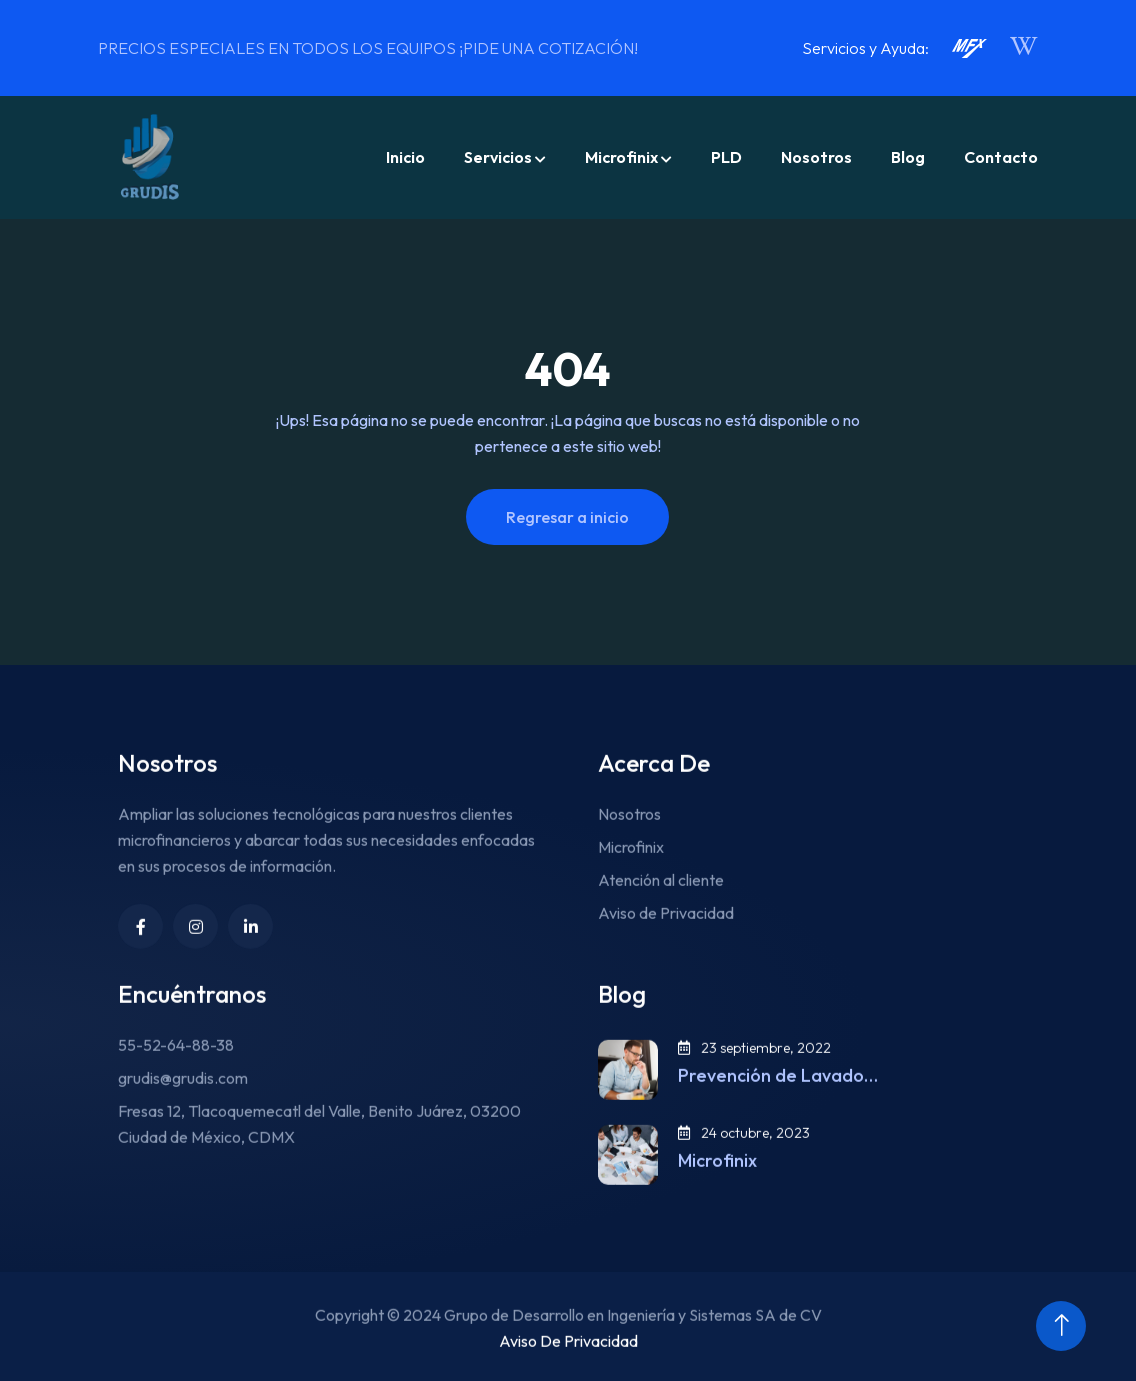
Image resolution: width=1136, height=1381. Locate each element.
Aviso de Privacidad (666, 938)
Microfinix (621, 157)
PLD (726, 157)
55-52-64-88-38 (176, 1070)
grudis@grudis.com (183, 1103)
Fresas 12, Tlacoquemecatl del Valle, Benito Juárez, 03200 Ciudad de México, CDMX (319, 1149)
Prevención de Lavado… (778, 1101)
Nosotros (816, 157)
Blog (908, 157)
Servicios (498, 157)
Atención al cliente (661, 905)
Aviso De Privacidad (568, 1366)
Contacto (1001, 157)
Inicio (405, 157)
